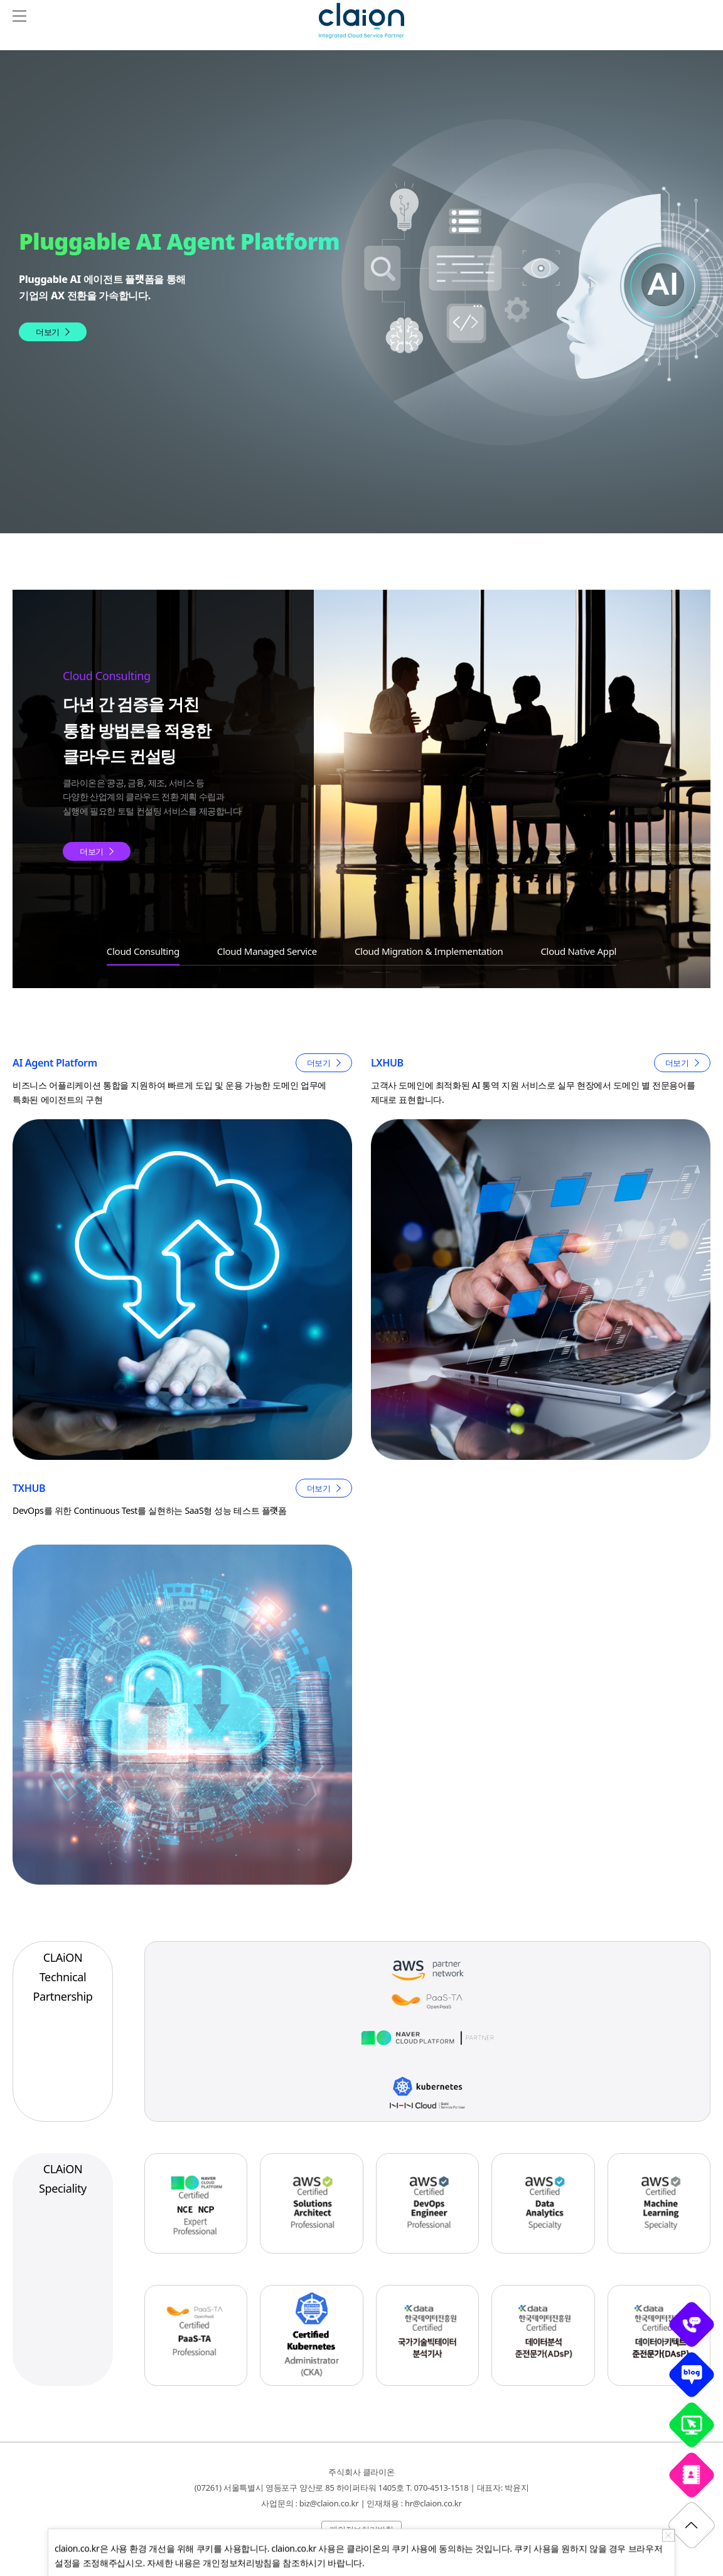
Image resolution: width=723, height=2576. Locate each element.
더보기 (48, 332)
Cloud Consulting (143, 951)
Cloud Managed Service (267, 951)
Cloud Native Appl (578, 951)
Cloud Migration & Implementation (429, 951)
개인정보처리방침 (361, 2529)
